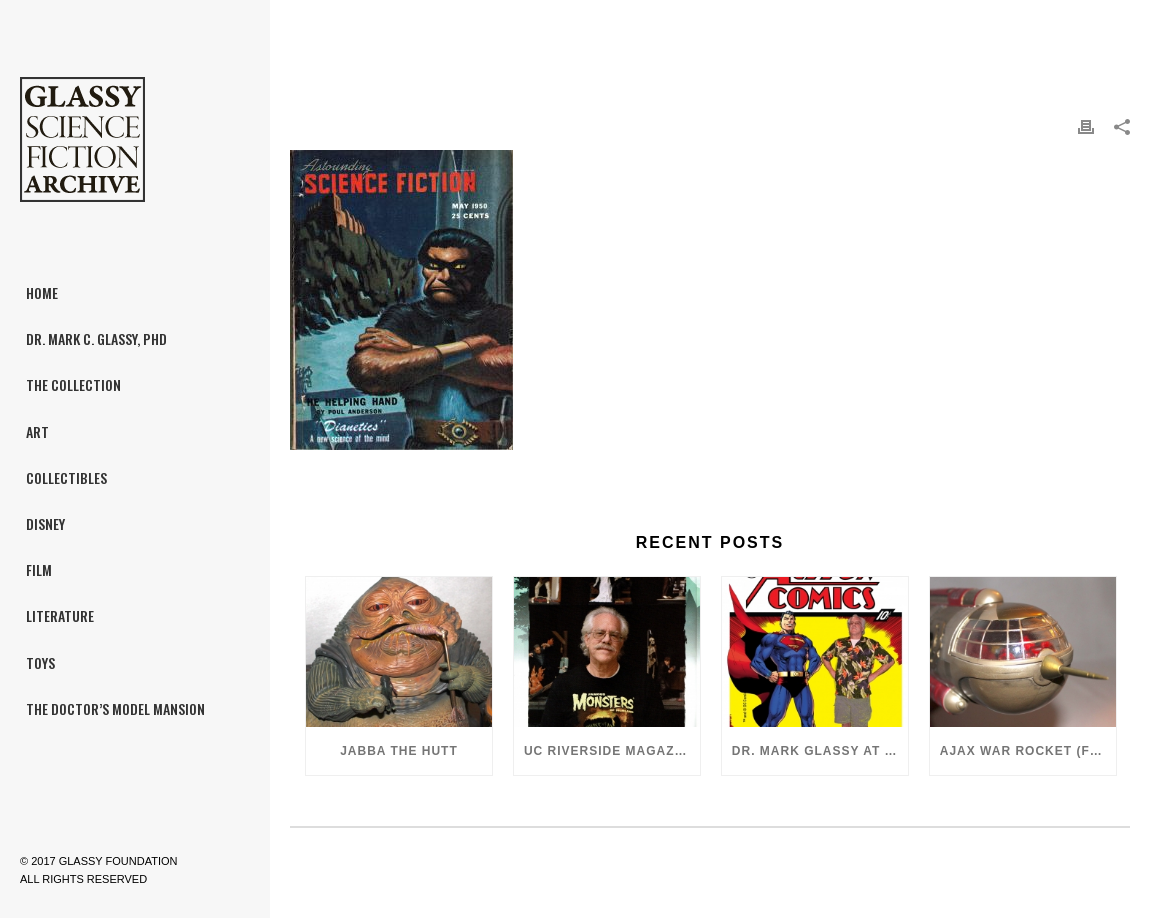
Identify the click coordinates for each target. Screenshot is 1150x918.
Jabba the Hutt (399, 751)
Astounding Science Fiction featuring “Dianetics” (952, 30)
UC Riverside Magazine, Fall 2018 (612, 751)
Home (755, 30)
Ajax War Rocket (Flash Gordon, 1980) (1028, 751)
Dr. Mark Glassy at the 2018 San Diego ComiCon (820, 751)
